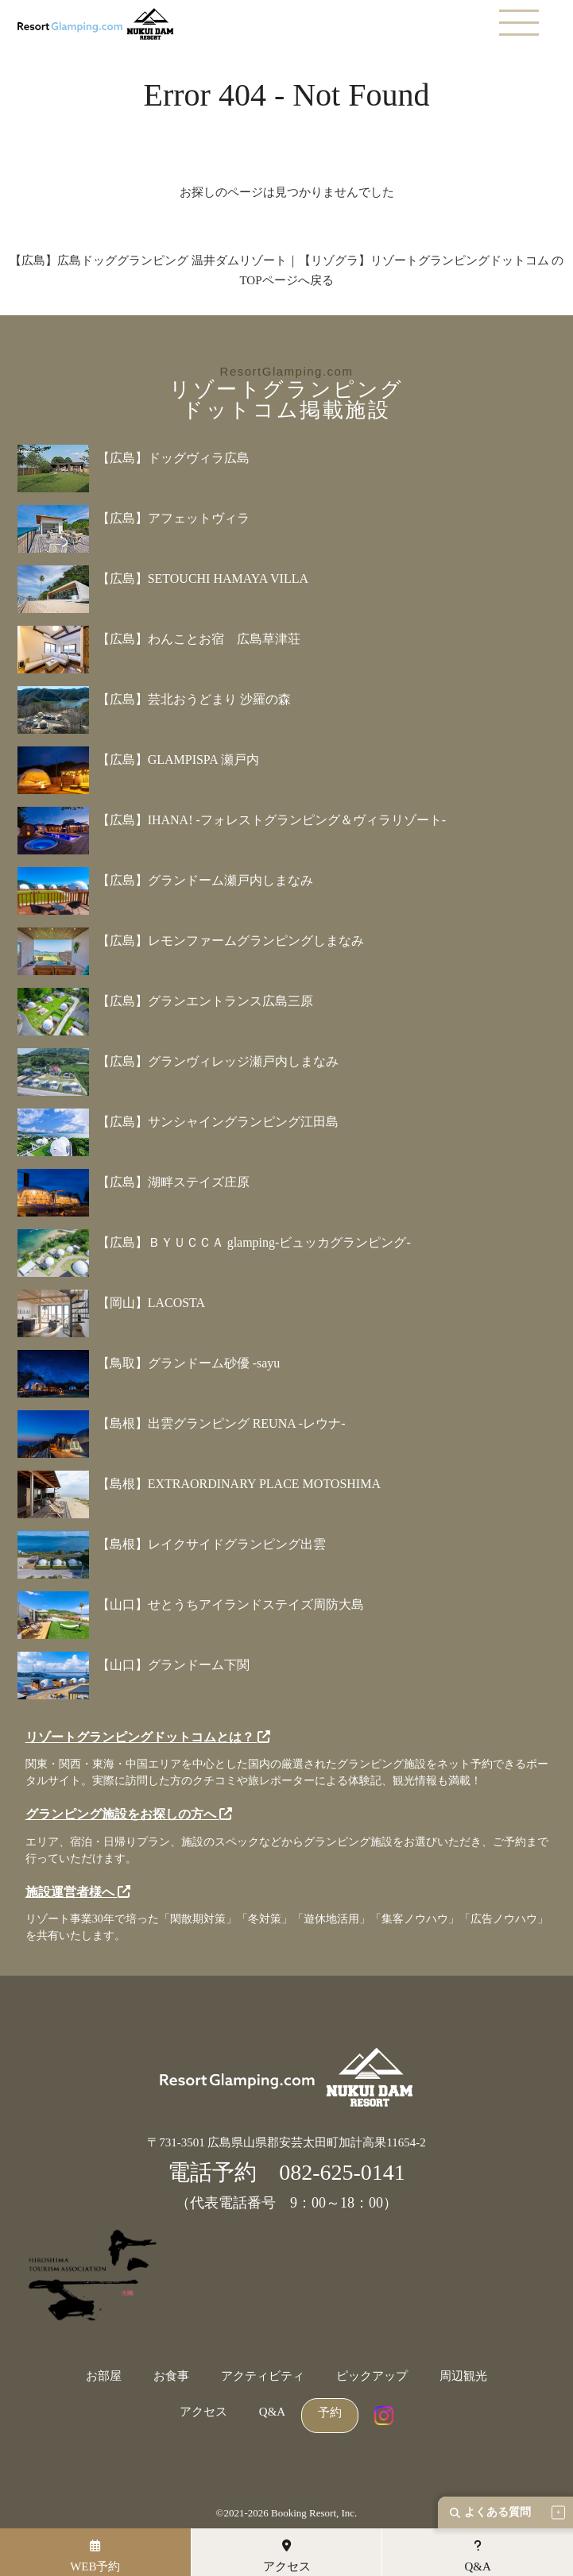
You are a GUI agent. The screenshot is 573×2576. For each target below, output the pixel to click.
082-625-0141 (342, 2172)
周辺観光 (463, 2376)
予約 (330, 2413)
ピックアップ (372, 2376)
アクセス (203, 2412)
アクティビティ (262, 2376)
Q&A (272, 2412)
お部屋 (104, 2376)
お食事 (171, 2376)
